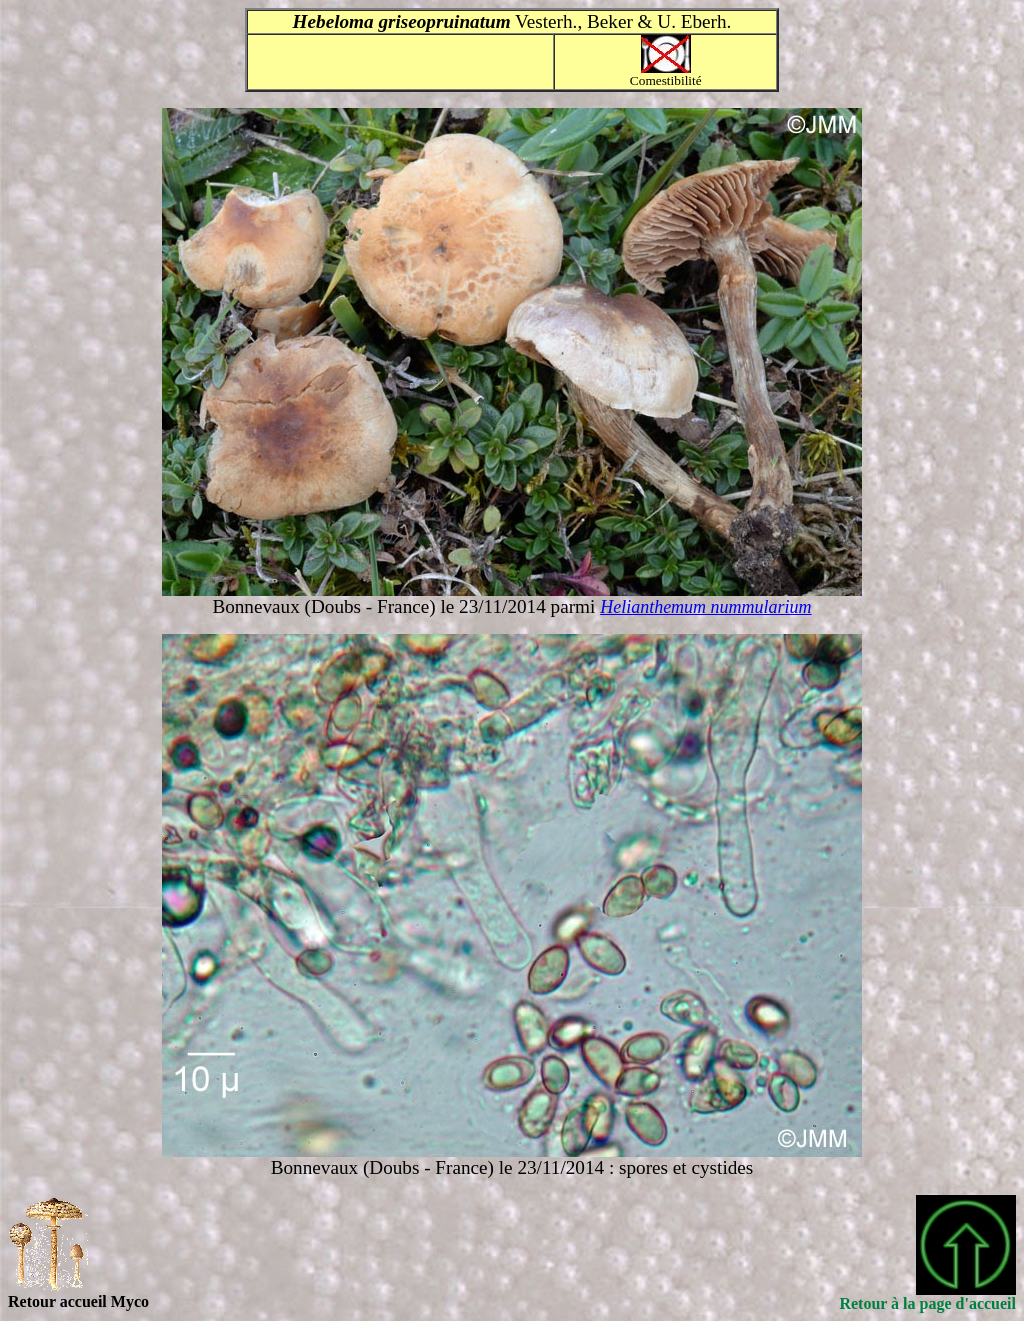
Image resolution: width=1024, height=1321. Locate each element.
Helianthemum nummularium (705, 607)
